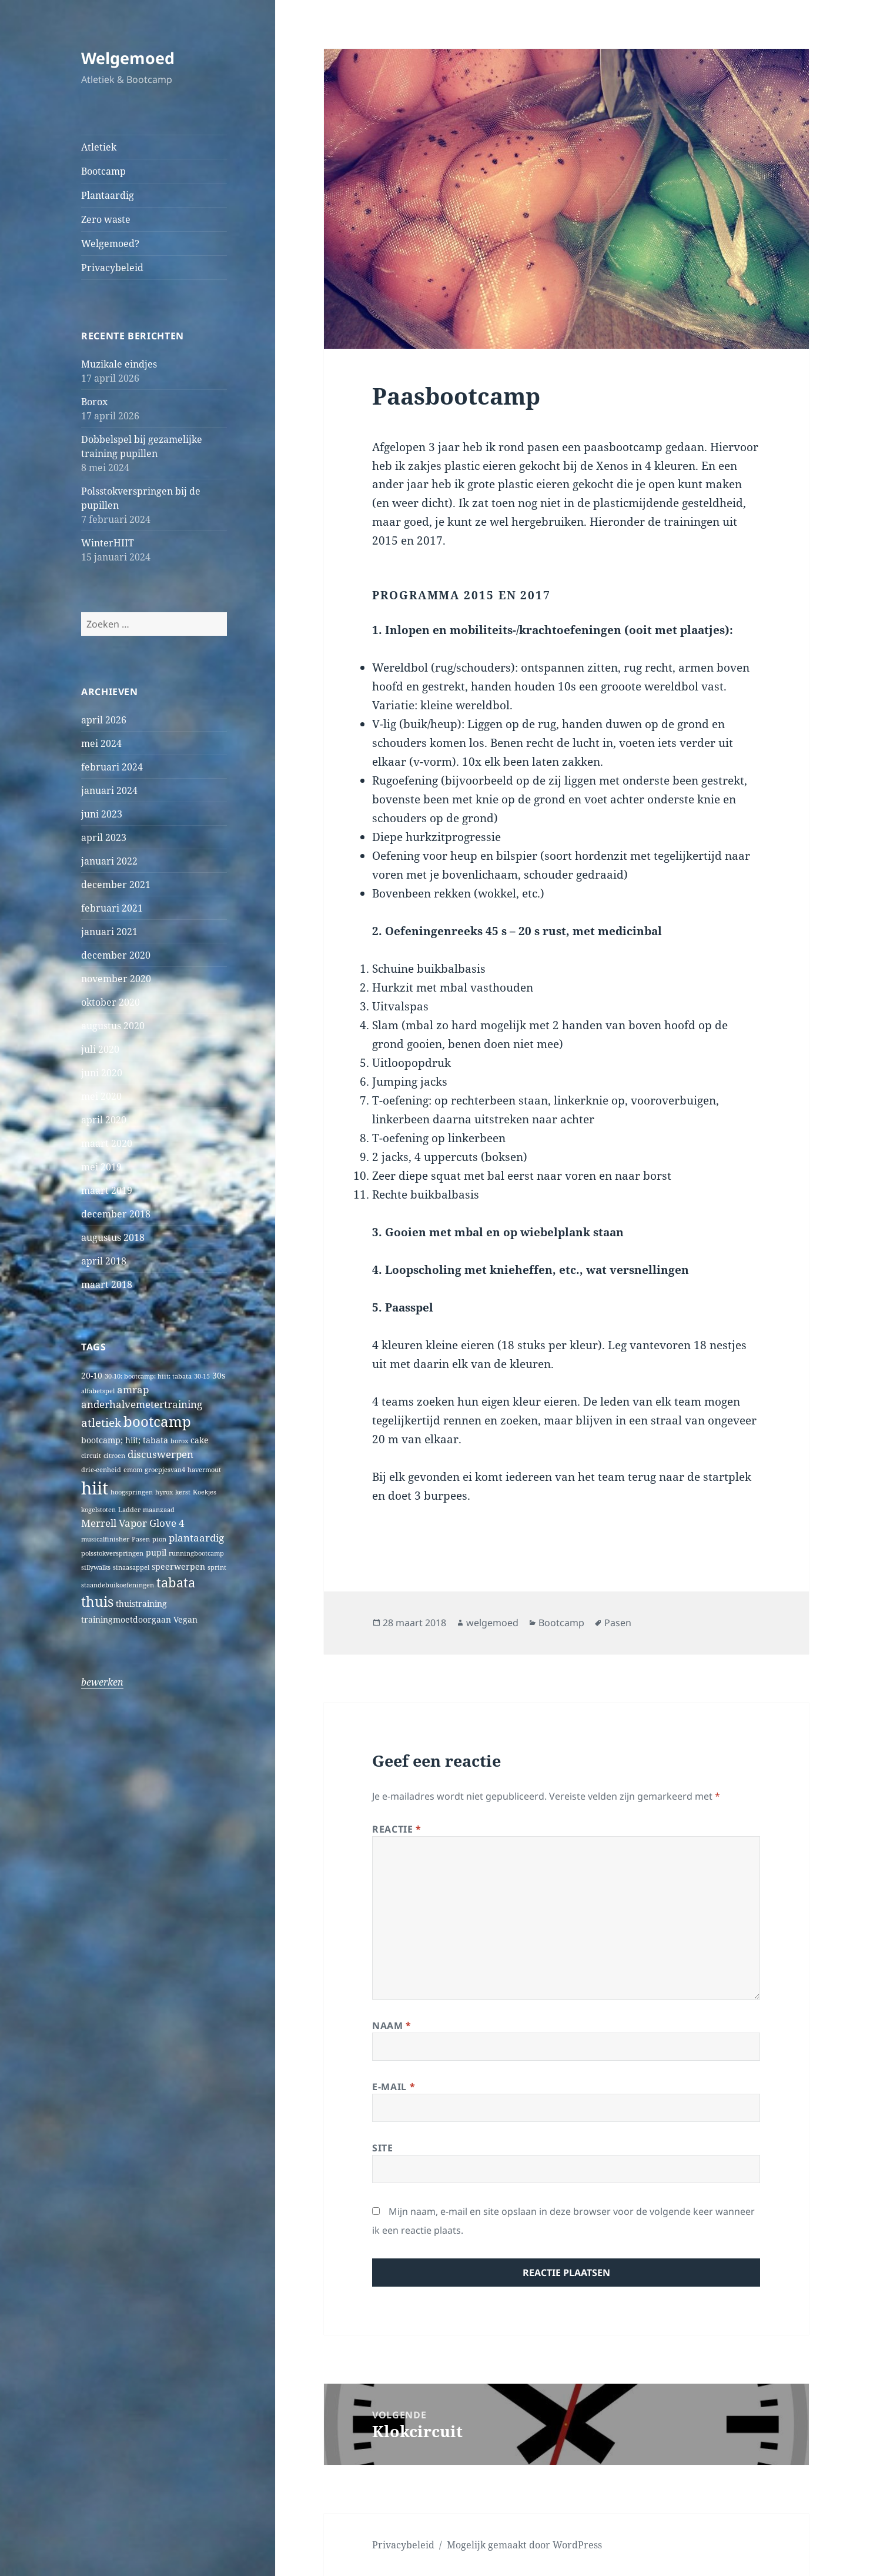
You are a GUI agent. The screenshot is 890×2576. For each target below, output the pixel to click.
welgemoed (492, 1622)
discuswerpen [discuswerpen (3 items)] (160, 1454)
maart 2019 (106, 1190)
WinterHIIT (107, 542)
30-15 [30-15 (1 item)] (202, 1376)
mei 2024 (101, 743)
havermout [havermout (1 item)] (204, 1470)
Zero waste (106, 219)
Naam (391, 2025)
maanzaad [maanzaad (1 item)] (159, 1510)
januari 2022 (109, 861)
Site (382, 2147)
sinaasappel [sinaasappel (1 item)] (131, 1567)
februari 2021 (112, 908)
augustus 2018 (113, 1237)
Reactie (396, 1829)
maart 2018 (106, 1284)
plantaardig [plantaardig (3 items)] (196, 1537)
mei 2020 (101, 1096)
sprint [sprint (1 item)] (217, 1567)
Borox (94, 401)
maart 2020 (106, 1143)
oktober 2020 (110, 1002)
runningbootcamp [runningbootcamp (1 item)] (196, 1553)
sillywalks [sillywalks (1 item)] (96, 1567)
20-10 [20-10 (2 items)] (91, 1375)
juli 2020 (100, 1049)
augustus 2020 (113, 1025)
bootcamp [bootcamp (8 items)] (157, 1421)
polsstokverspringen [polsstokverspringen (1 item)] (112, 1553)
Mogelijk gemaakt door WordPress (524, 2544)
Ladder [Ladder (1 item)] (129, 1510)
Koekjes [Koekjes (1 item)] (204, 1492)
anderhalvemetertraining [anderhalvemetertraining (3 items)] (141, 1404)
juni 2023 (101, 813)
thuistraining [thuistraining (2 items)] (141, 1603)
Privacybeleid (112, 267)
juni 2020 (101, 1072)
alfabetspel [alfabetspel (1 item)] (98, 1391)
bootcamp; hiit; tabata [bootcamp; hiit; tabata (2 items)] (124, 1440)
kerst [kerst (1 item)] (182, 1492)
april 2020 (103, 1119)
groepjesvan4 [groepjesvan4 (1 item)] (165, 1470)
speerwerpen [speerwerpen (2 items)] (178, 1566)
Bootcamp (103, 171)
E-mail (393, 2086)
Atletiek (98, 147)
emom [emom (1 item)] (132, 1470)
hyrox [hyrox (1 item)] (164, 1492)
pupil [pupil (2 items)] (156, 1552)
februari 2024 (112, 766)
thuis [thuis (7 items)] (97, 1602)
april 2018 (103, 1260)
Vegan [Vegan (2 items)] (185, 1619)
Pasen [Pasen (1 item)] (141, 1539)
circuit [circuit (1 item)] (91, 1455)
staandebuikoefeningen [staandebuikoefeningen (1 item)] (117, 1585)
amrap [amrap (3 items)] (133, 1389)
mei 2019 (101, 1166)
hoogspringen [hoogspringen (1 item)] (132, 1492)
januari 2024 (109, 790)
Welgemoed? (110, 243)
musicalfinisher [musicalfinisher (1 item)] (105, 1539)
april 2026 (103, 719)
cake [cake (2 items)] (199, 1440)
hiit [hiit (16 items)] (94, 1488)
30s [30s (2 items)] (218, 1375)
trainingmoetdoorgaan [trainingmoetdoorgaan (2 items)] (126, 1619)
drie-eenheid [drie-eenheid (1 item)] (101, 1470)
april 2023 (103, 837)
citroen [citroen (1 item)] (114, 1455)
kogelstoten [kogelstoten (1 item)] (98, 1510)
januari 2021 (109, 931)
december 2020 (115, 955)
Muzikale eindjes (119, 364)
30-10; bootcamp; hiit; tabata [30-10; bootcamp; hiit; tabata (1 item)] (148, 1376)
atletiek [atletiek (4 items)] (101, 1422)
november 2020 (116, 978)
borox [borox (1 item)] (179, 1441)
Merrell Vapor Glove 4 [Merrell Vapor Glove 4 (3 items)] (133, 1523)
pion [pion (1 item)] (159, 1539)
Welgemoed (128, 58)
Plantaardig (107, 195)
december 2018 (115, 1213)
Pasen (617, 1622)
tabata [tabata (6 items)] (175, 1582)
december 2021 (115, 884)
